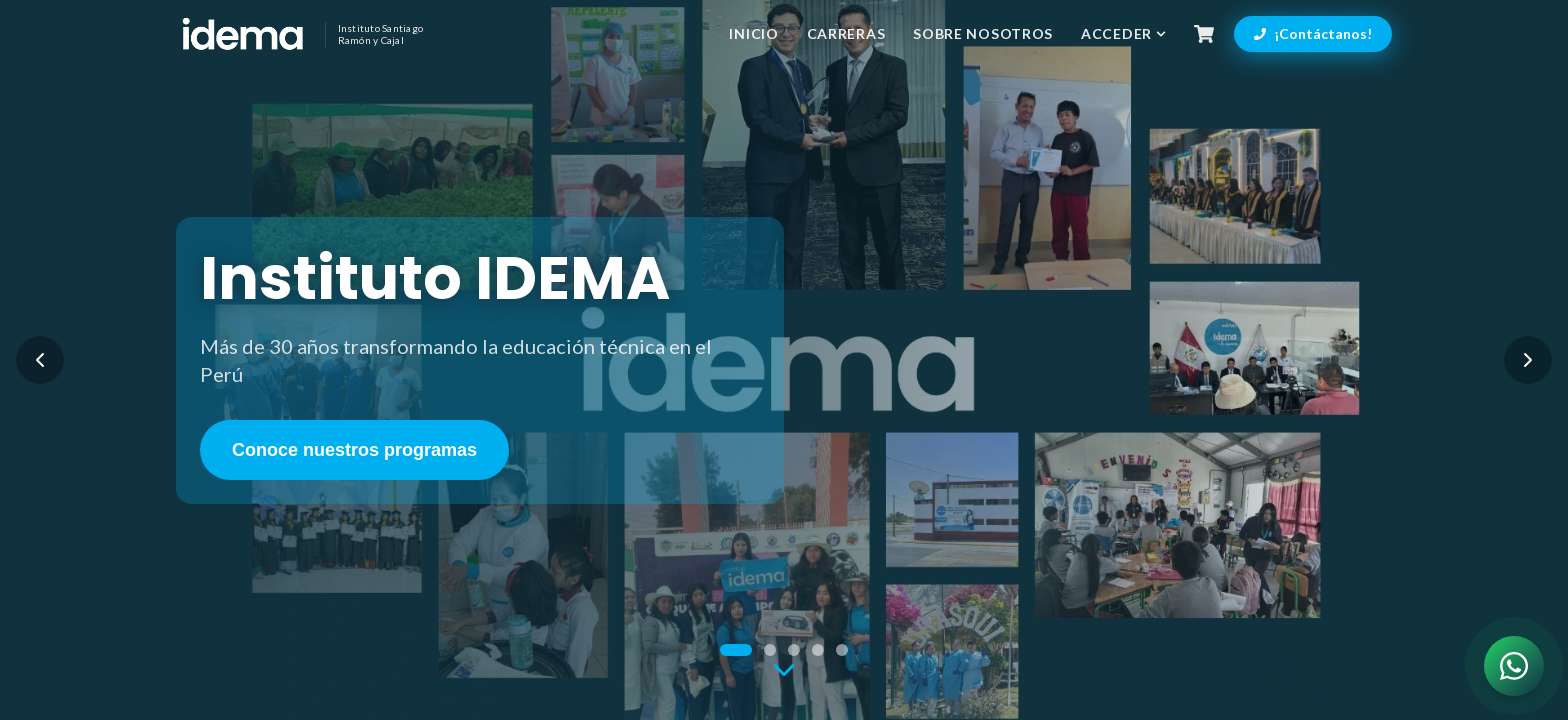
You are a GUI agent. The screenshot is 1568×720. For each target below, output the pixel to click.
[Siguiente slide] (1528, 360)
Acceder (1123, 33)
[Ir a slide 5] (842, 650)
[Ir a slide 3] (794, 650)
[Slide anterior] (40, 360)
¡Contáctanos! (1313, 33)
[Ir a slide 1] (736, 650)
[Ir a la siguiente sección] (784, 671)
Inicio (753, 33)
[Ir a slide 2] (770, 650)
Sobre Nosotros (983, 33)
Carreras (846, 33)
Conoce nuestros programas (354, 450)
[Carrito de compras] (1204, 34)
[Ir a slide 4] (818, 650)
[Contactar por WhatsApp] (1514, 666)
